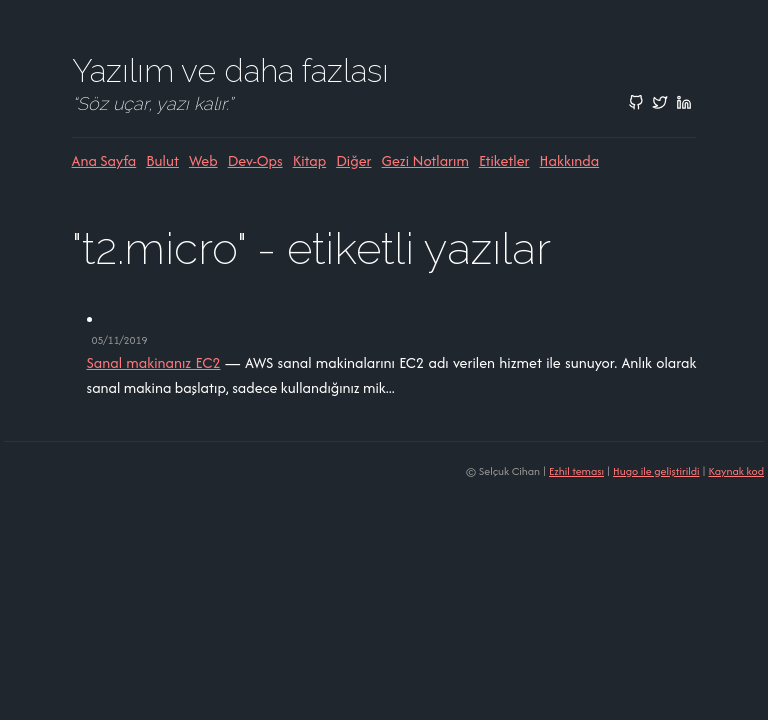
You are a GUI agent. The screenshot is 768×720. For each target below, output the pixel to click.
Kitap (310, 160)
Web (203, 160)
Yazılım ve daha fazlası (230, 70)
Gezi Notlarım (425, 160)
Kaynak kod (736, 471)
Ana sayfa (104, 160)
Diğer (353, 160)
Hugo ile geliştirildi (656, 471)
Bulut (162, 160)
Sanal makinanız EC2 (154, 362)
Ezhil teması (576, 471)
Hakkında (570, 160)
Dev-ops (255, 160)
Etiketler (504, 160)
